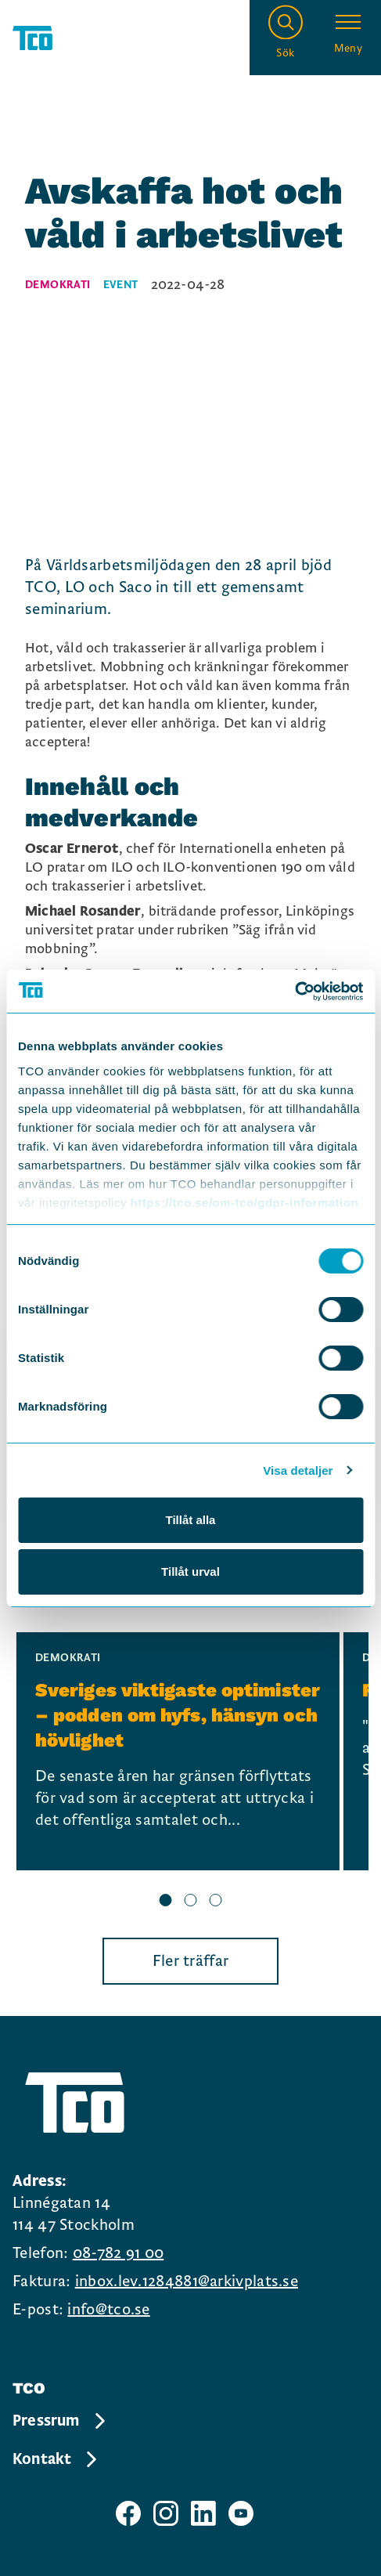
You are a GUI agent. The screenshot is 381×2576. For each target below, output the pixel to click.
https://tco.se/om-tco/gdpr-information (244, 1202)
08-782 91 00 (118, 2253)
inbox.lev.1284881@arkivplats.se (186, 2281)
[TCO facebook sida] (128, 2513)
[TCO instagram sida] (165, 2513)
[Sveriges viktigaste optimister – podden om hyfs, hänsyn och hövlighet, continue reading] (178, 1751)
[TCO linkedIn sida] (203, 2513)
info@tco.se (108, 2309)
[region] (190, 1772)
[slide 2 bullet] (191, 1902)
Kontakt (56, 2459)
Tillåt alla (191, 1519)
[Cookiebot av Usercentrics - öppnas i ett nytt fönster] (294, 991)
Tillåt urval (190, 1571)
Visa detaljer (297, 1470)
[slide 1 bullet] (166, 1902)
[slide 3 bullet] (216, 1902)
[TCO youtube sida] (240, 2513)
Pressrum (60, 2421)
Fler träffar (191, 1961)
